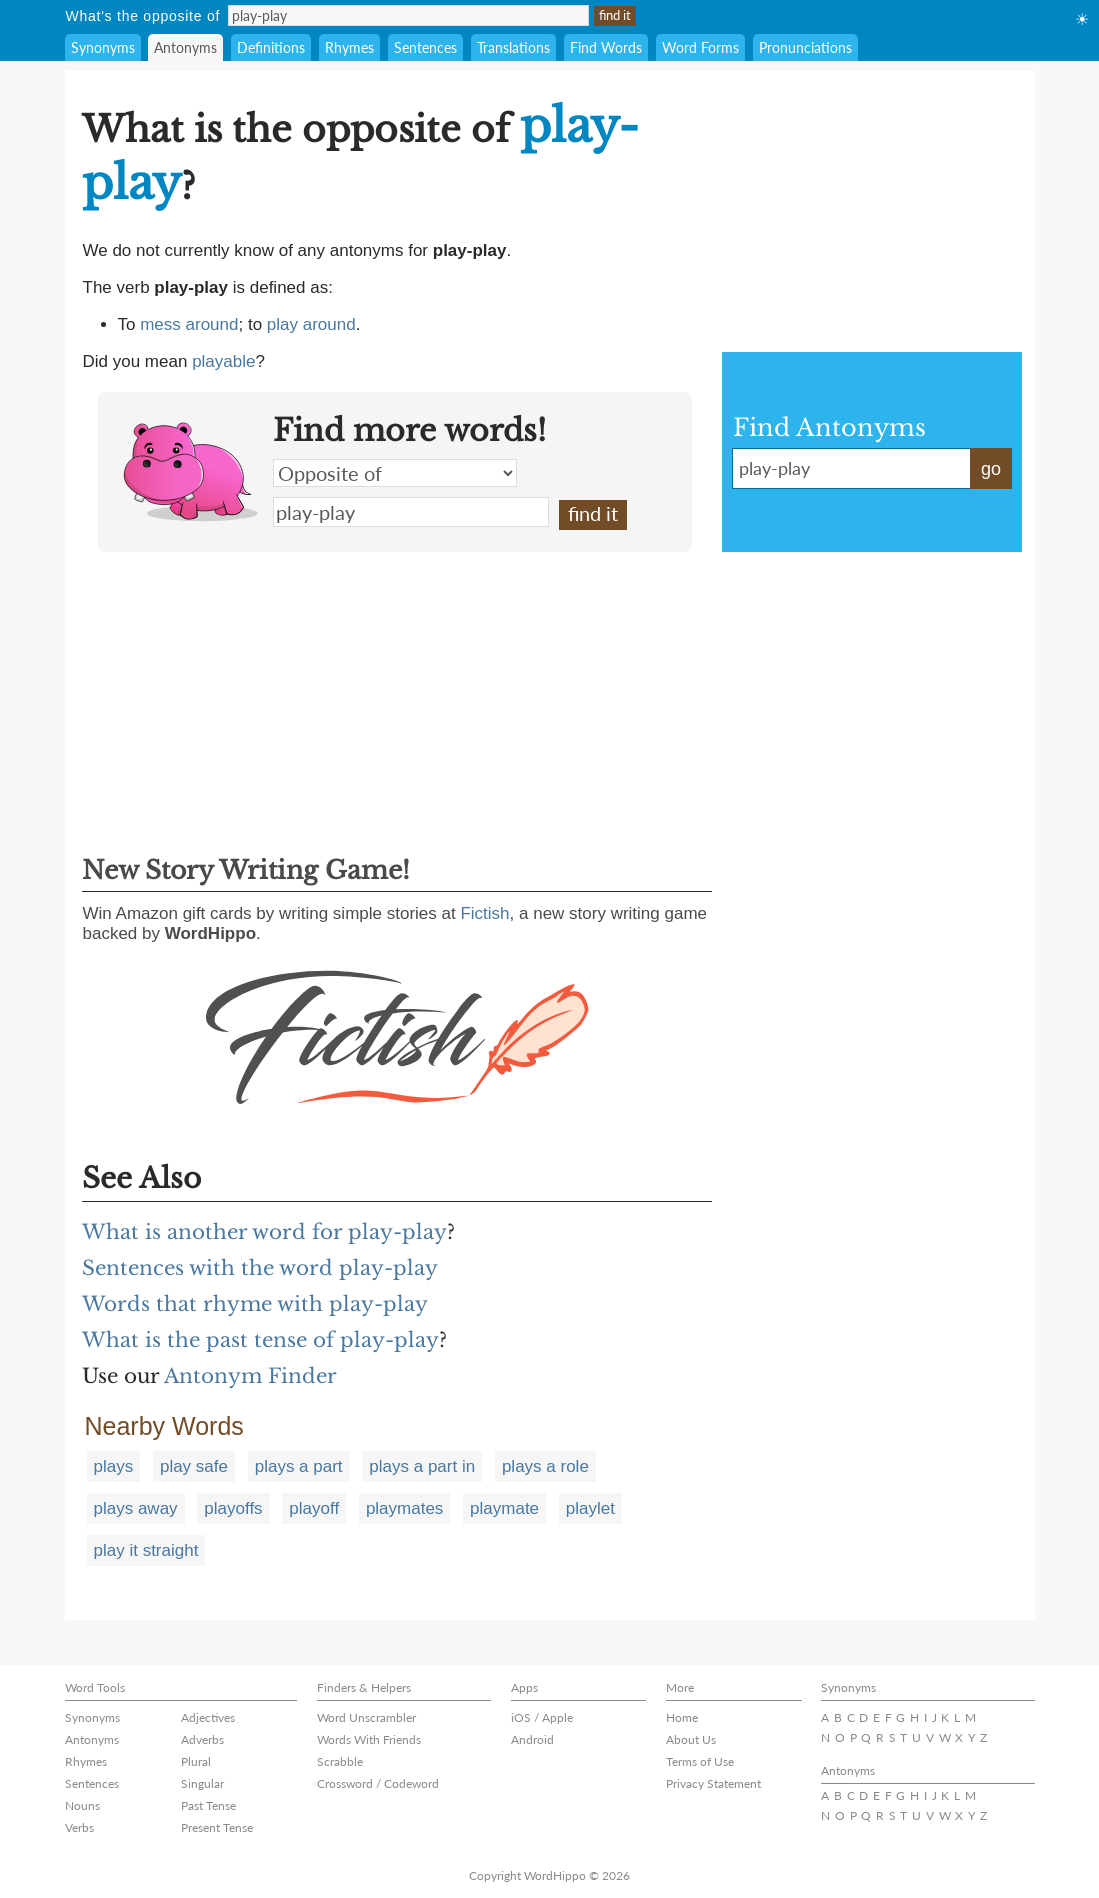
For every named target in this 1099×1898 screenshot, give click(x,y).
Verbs (79, 1827)
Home (682, 1717)
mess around (189, 324)
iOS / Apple (542, 1717)
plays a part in (422, 1466)
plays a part (299, 1466)
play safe (194, 1466)
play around (311, 324)
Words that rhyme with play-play (255, 1304)
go (991, 469)
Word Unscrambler (366, 1717)
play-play (411, 512)
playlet (590, 1508)
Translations (513, 47)
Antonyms (185, 47)
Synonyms (103, 47)
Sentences (425, 47)
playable (223, 361)
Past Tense (208, 1805)
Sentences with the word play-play (260, 1268)
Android (532, 1739)
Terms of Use (700, 1761)
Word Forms (700, 47)
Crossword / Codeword (378, 1783)
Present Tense (217, 1827)
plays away (136, 1508)
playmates (404, 1508)
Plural (196, 1761)
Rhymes (349, 47)
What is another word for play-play (264, 1232)
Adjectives (208, 1717)
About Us (691, 1739)
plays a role (545, 1466)
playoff (314, 1508)
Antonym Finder (250, 1376)
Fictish (484, 913)
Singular (202, 1783)
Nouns (82, 1805)
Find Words (606, 47)
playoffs (233, 1508)
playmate (504, 1508)
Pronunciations (805, 47)
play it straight (146, 1550)
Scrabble (340, 1761)
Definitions (271, 47)
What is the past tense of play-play (260, 1340)
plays (114, 1466)
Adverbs (202, 1739)
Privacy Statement (713, 1783)
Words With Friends (369, 1739)
